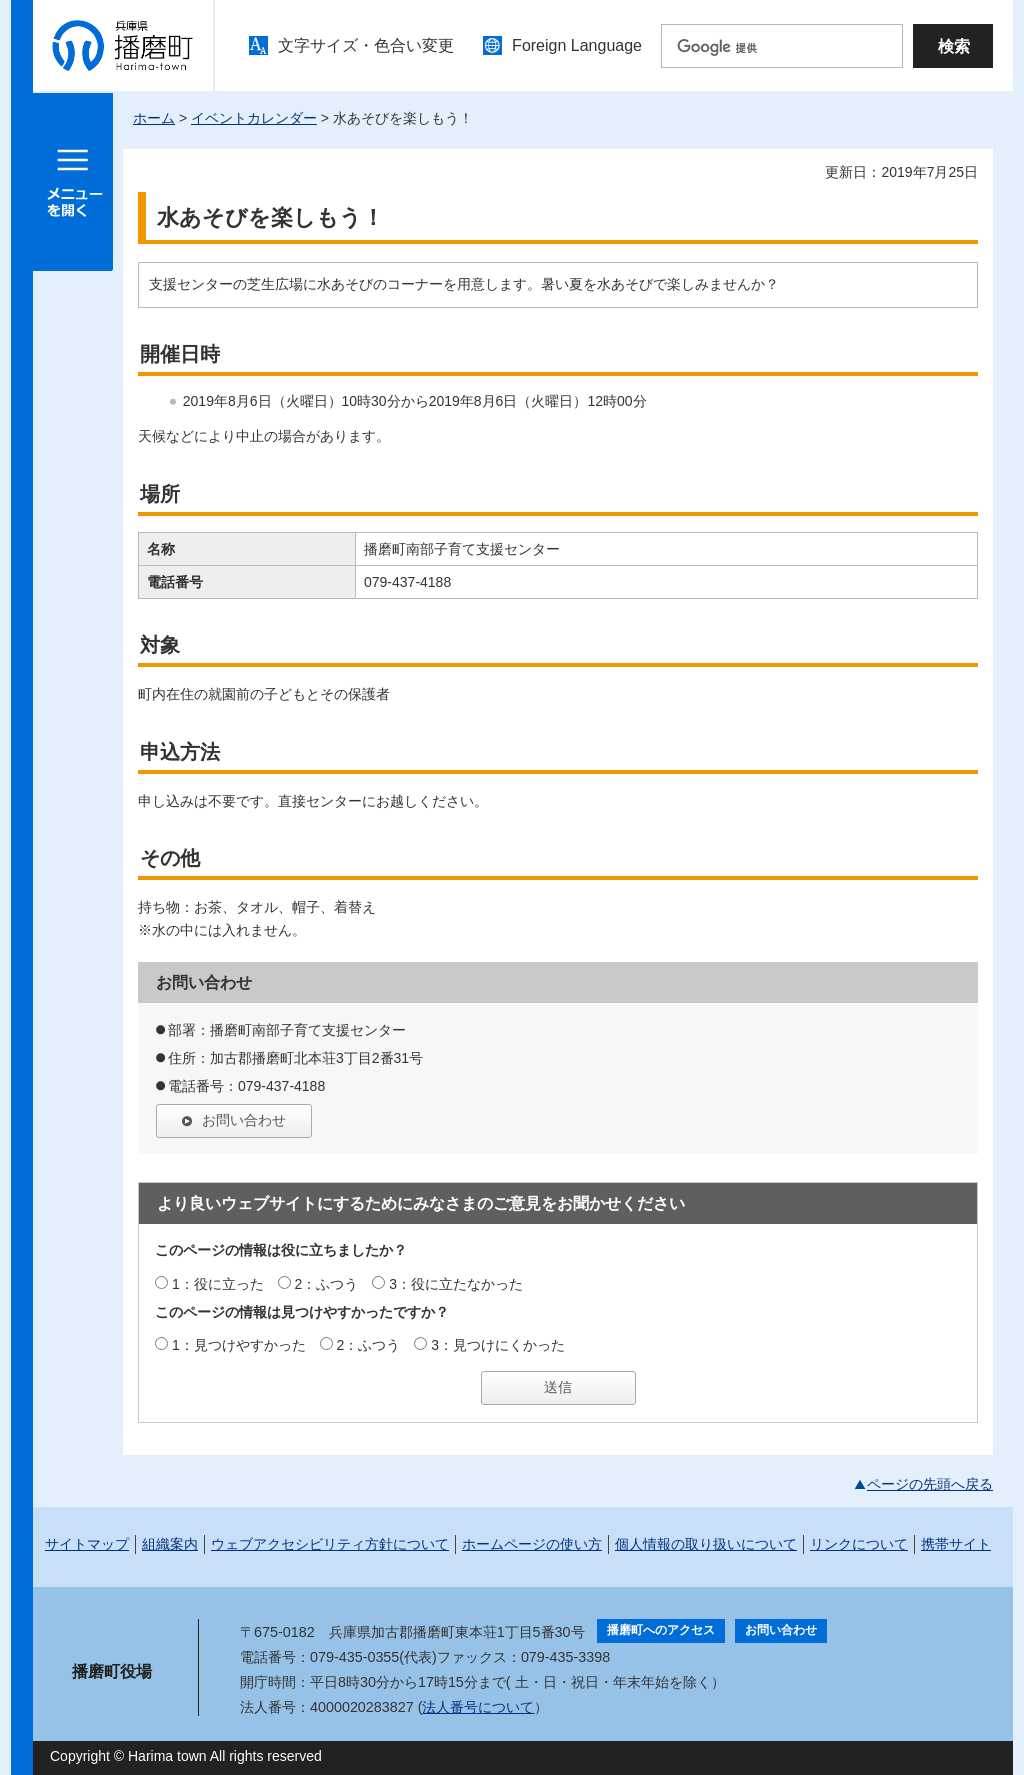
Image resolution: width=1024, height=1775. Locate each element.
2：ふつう (327, 1284)
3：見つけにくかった (498, 1345)
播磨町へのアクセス (661, 1630)
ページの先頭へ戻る (930, 1484)
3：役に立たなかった (456, 1284)
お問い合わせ (244, 1120)
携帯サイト (956, 1544)
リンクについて (859, 1544)
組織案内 (170, 1544)
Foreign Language (577, 45)
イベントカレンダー (254, 118)
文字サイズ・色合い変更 (366, 45)
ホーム (154, 118)
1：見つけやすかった (239, 1345)
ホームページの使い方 (532, 1544)
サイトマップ (87, 1544)
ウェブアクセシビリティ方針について (330, 1544)
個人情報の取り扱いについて (706, 1544)
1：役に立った (218, 1284)
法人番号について (478, 1707)
